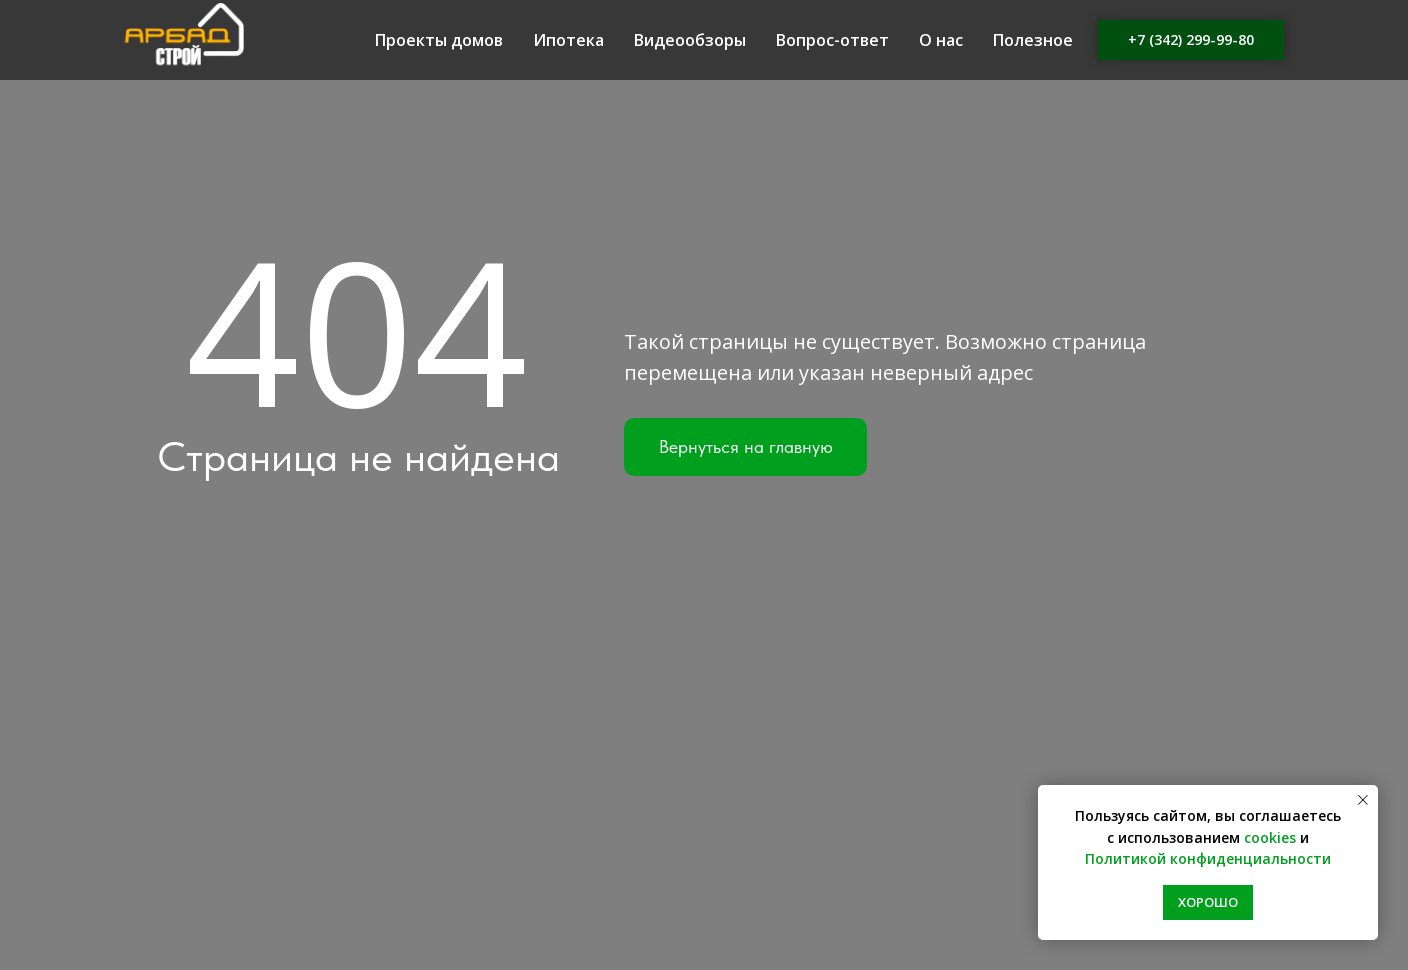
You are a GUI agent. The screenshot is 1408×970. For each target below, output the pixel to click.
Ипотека (568, 40)
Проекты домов (439, 40)
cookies (1270, 837)
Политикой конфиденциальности (1208, 858)
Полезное (1033, 40)
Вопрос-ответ (832, 40)
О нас (941, 40)
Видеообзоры (690, 40)
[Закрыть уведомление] (1363, 800)
